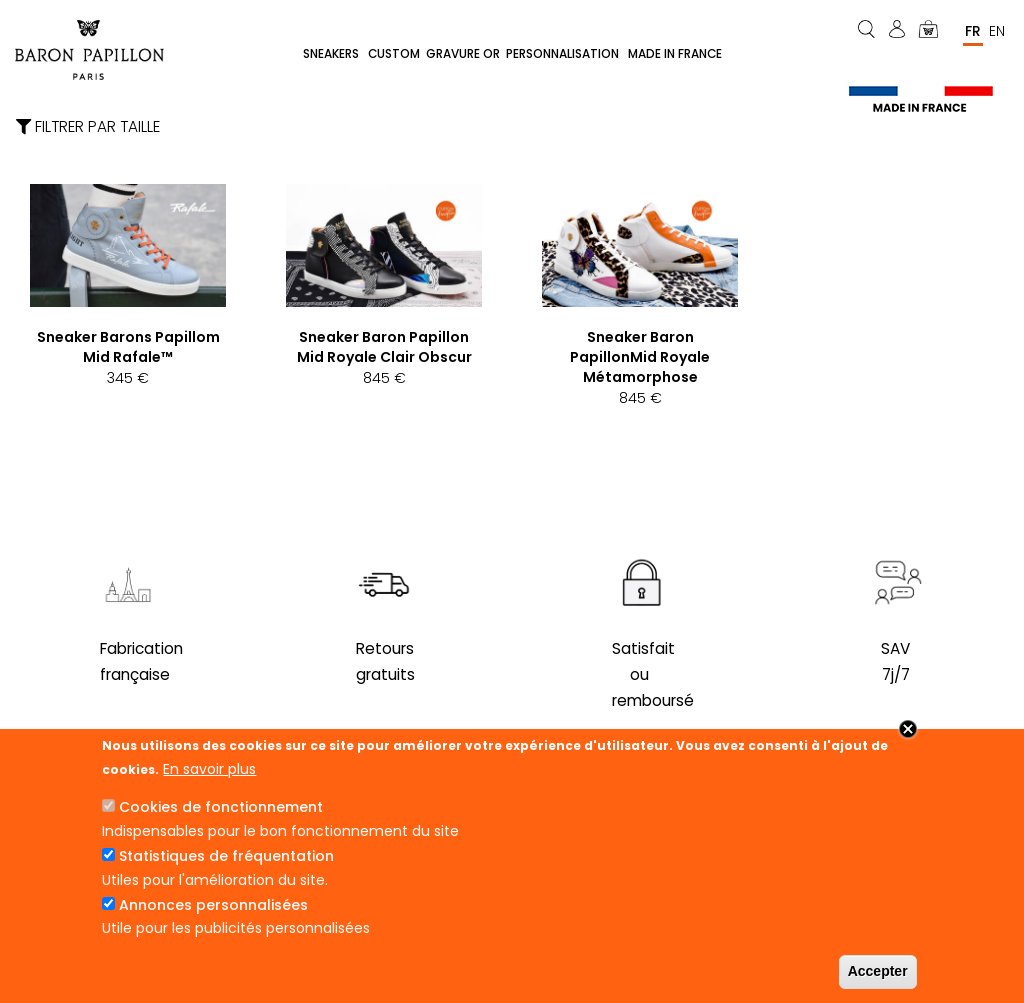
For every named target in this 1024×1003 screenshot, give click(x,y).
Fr (973, 31)
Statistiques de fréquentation (226, 856)
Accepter (878, 971)
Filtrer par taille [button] (88, 128)
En (997, 31)
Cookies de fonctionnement (221, 807)
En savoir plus (209, 769)
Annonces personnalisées (213, 905)
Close (908, 729)
